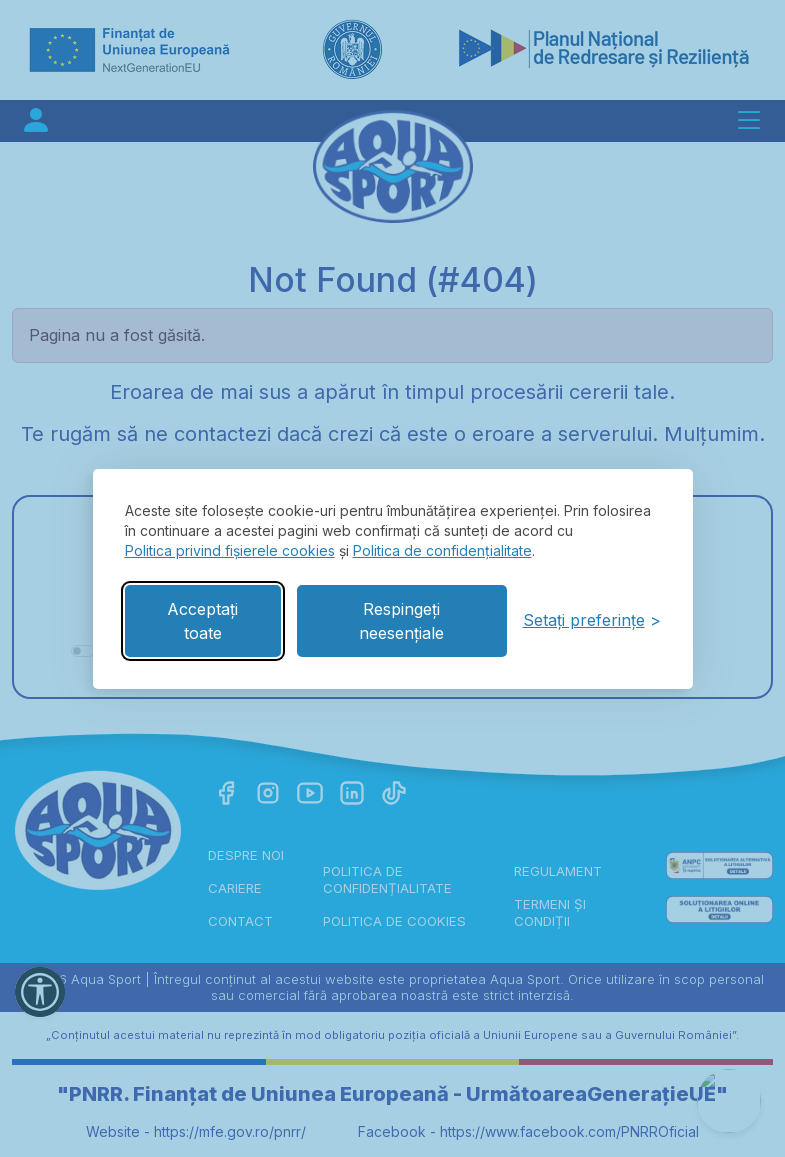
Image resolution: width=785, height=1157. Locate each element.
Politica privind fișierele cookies (230, 550)
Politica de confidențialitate (442, 550)
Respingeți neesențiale (401, 621)
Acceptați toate (202, 621)
